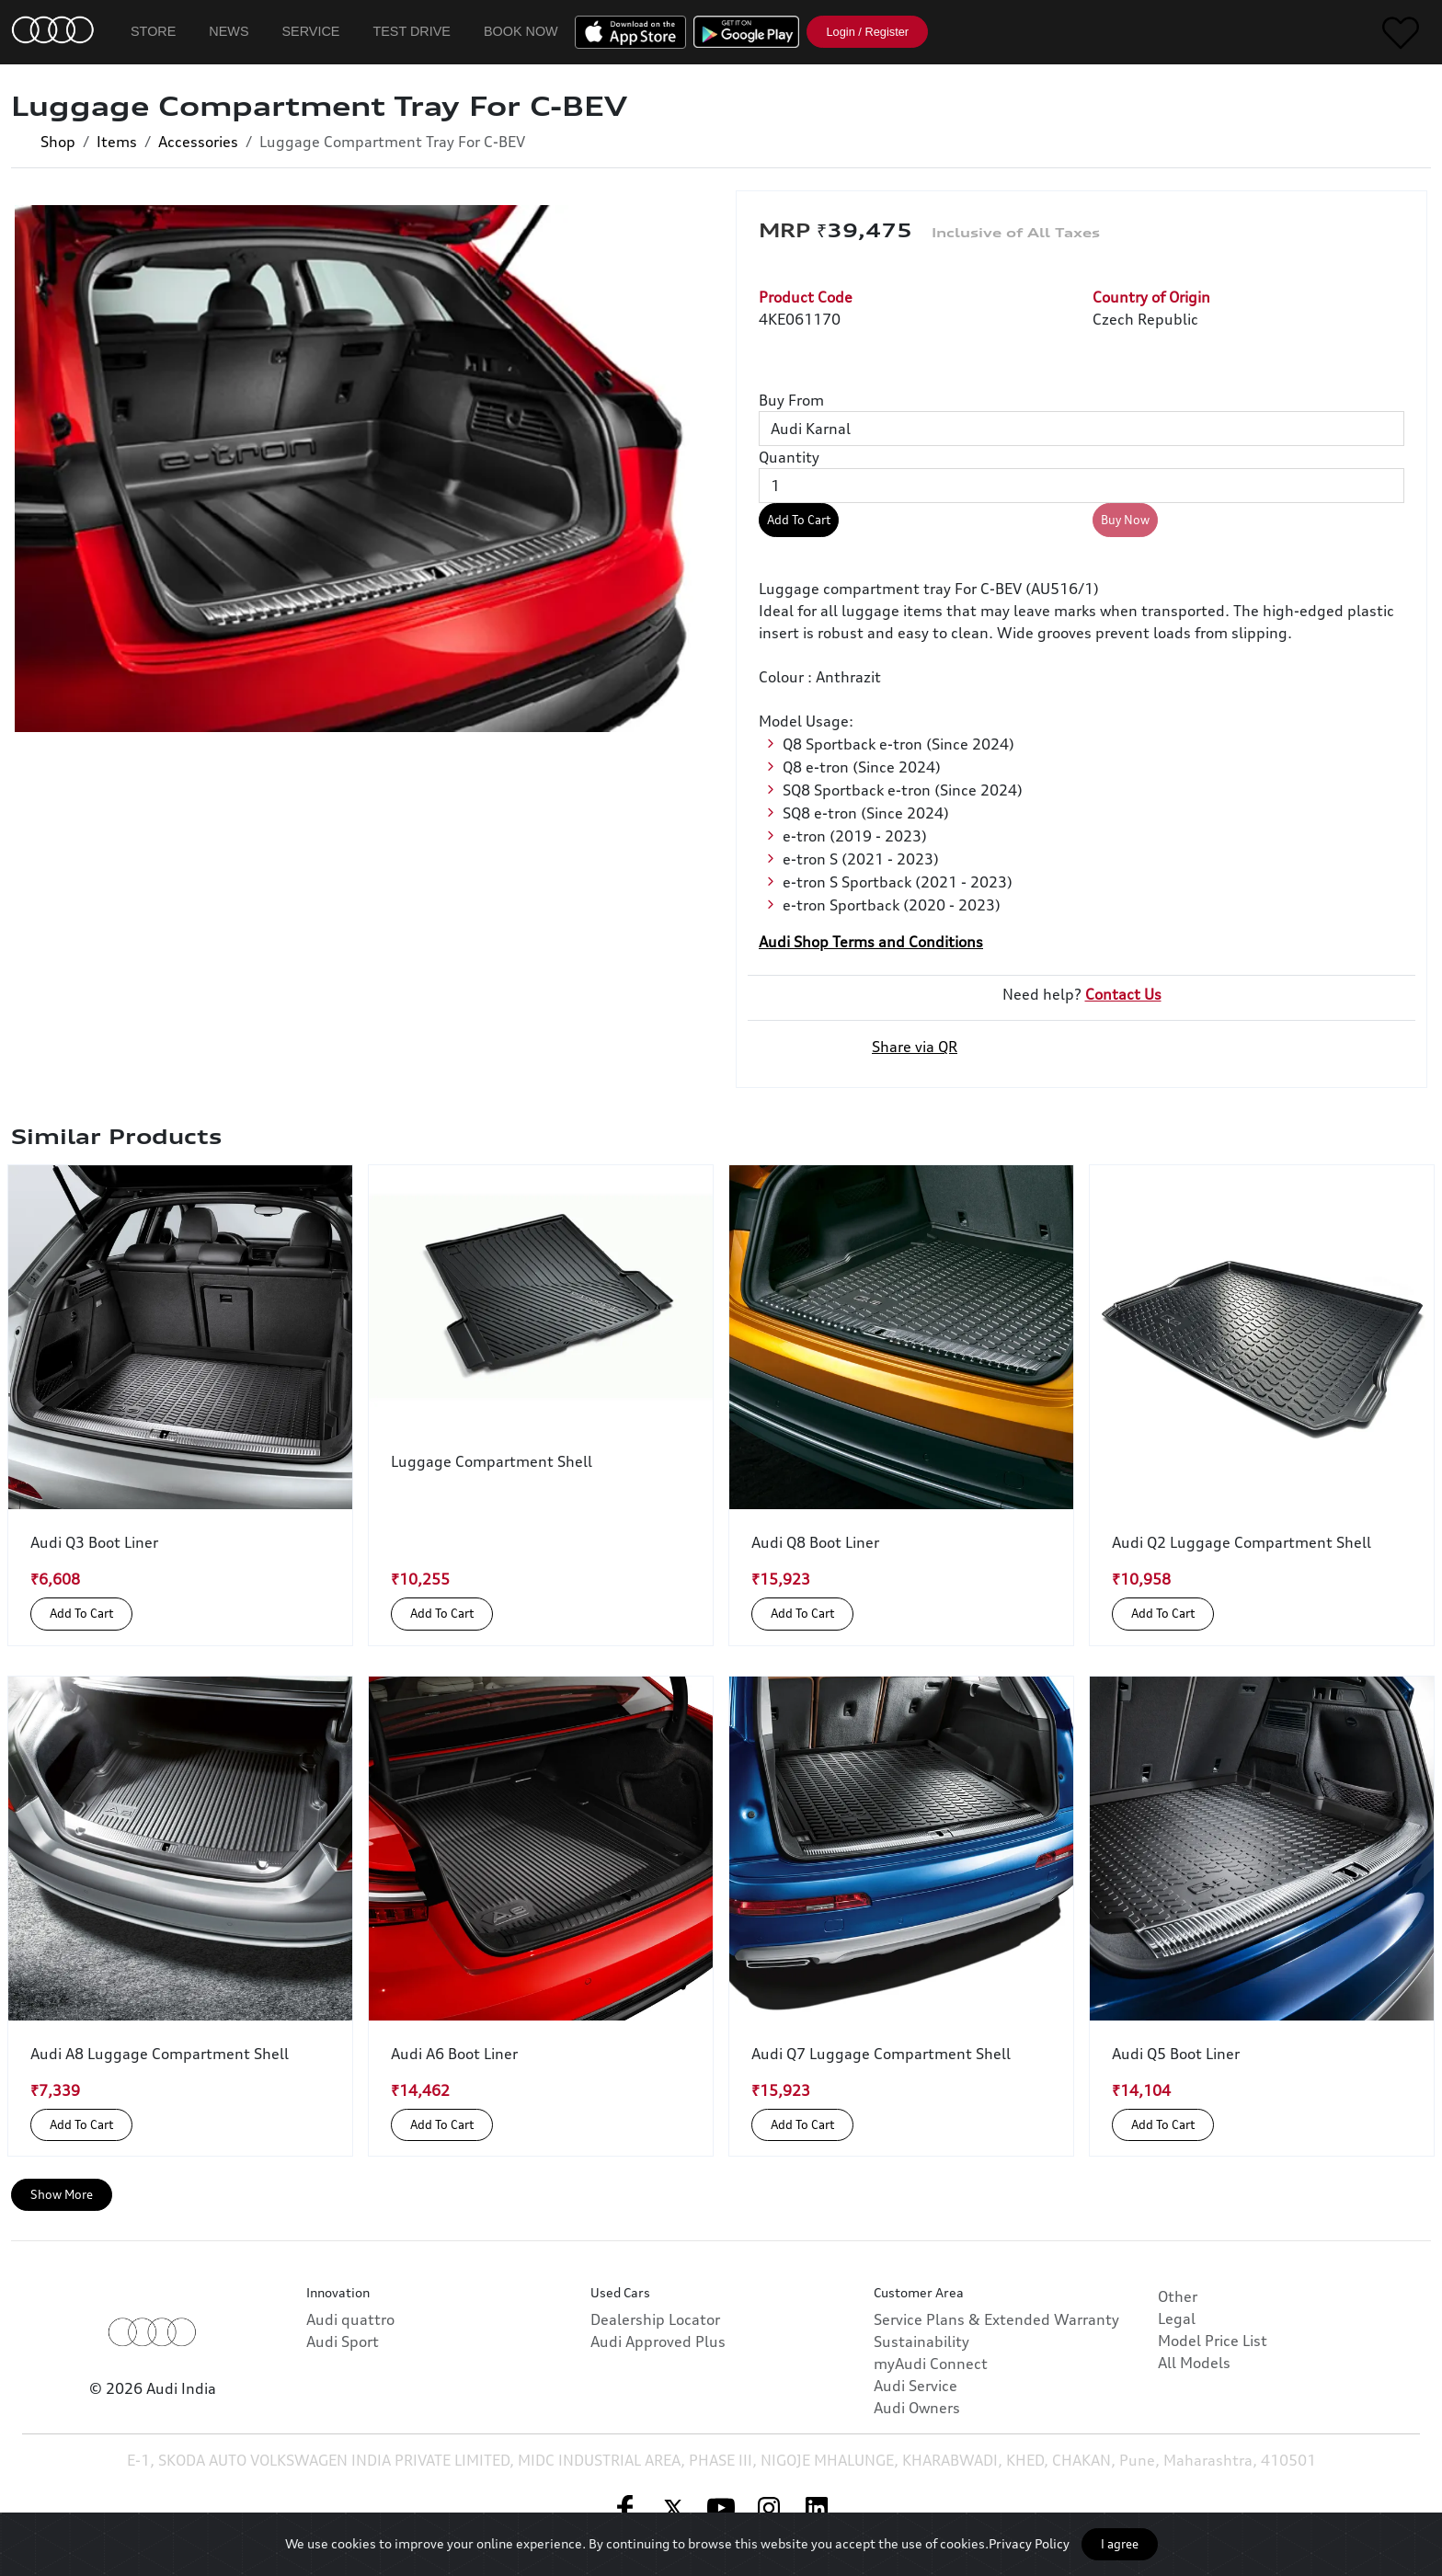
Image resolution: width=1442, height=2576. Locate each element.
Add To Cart (798, 519)
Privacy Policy (1029, 2543)
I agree (1120, 2543)
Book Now (521, 31)
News (228, 31)
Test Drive (411, 31)
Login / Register (867, 32)
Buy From (791, 400)
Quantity (789, 457)
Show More (61, 2194)
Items (117, 141)
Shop (57, 141)
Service (311, 31)
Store (153, 31)
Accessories (198, 141)
